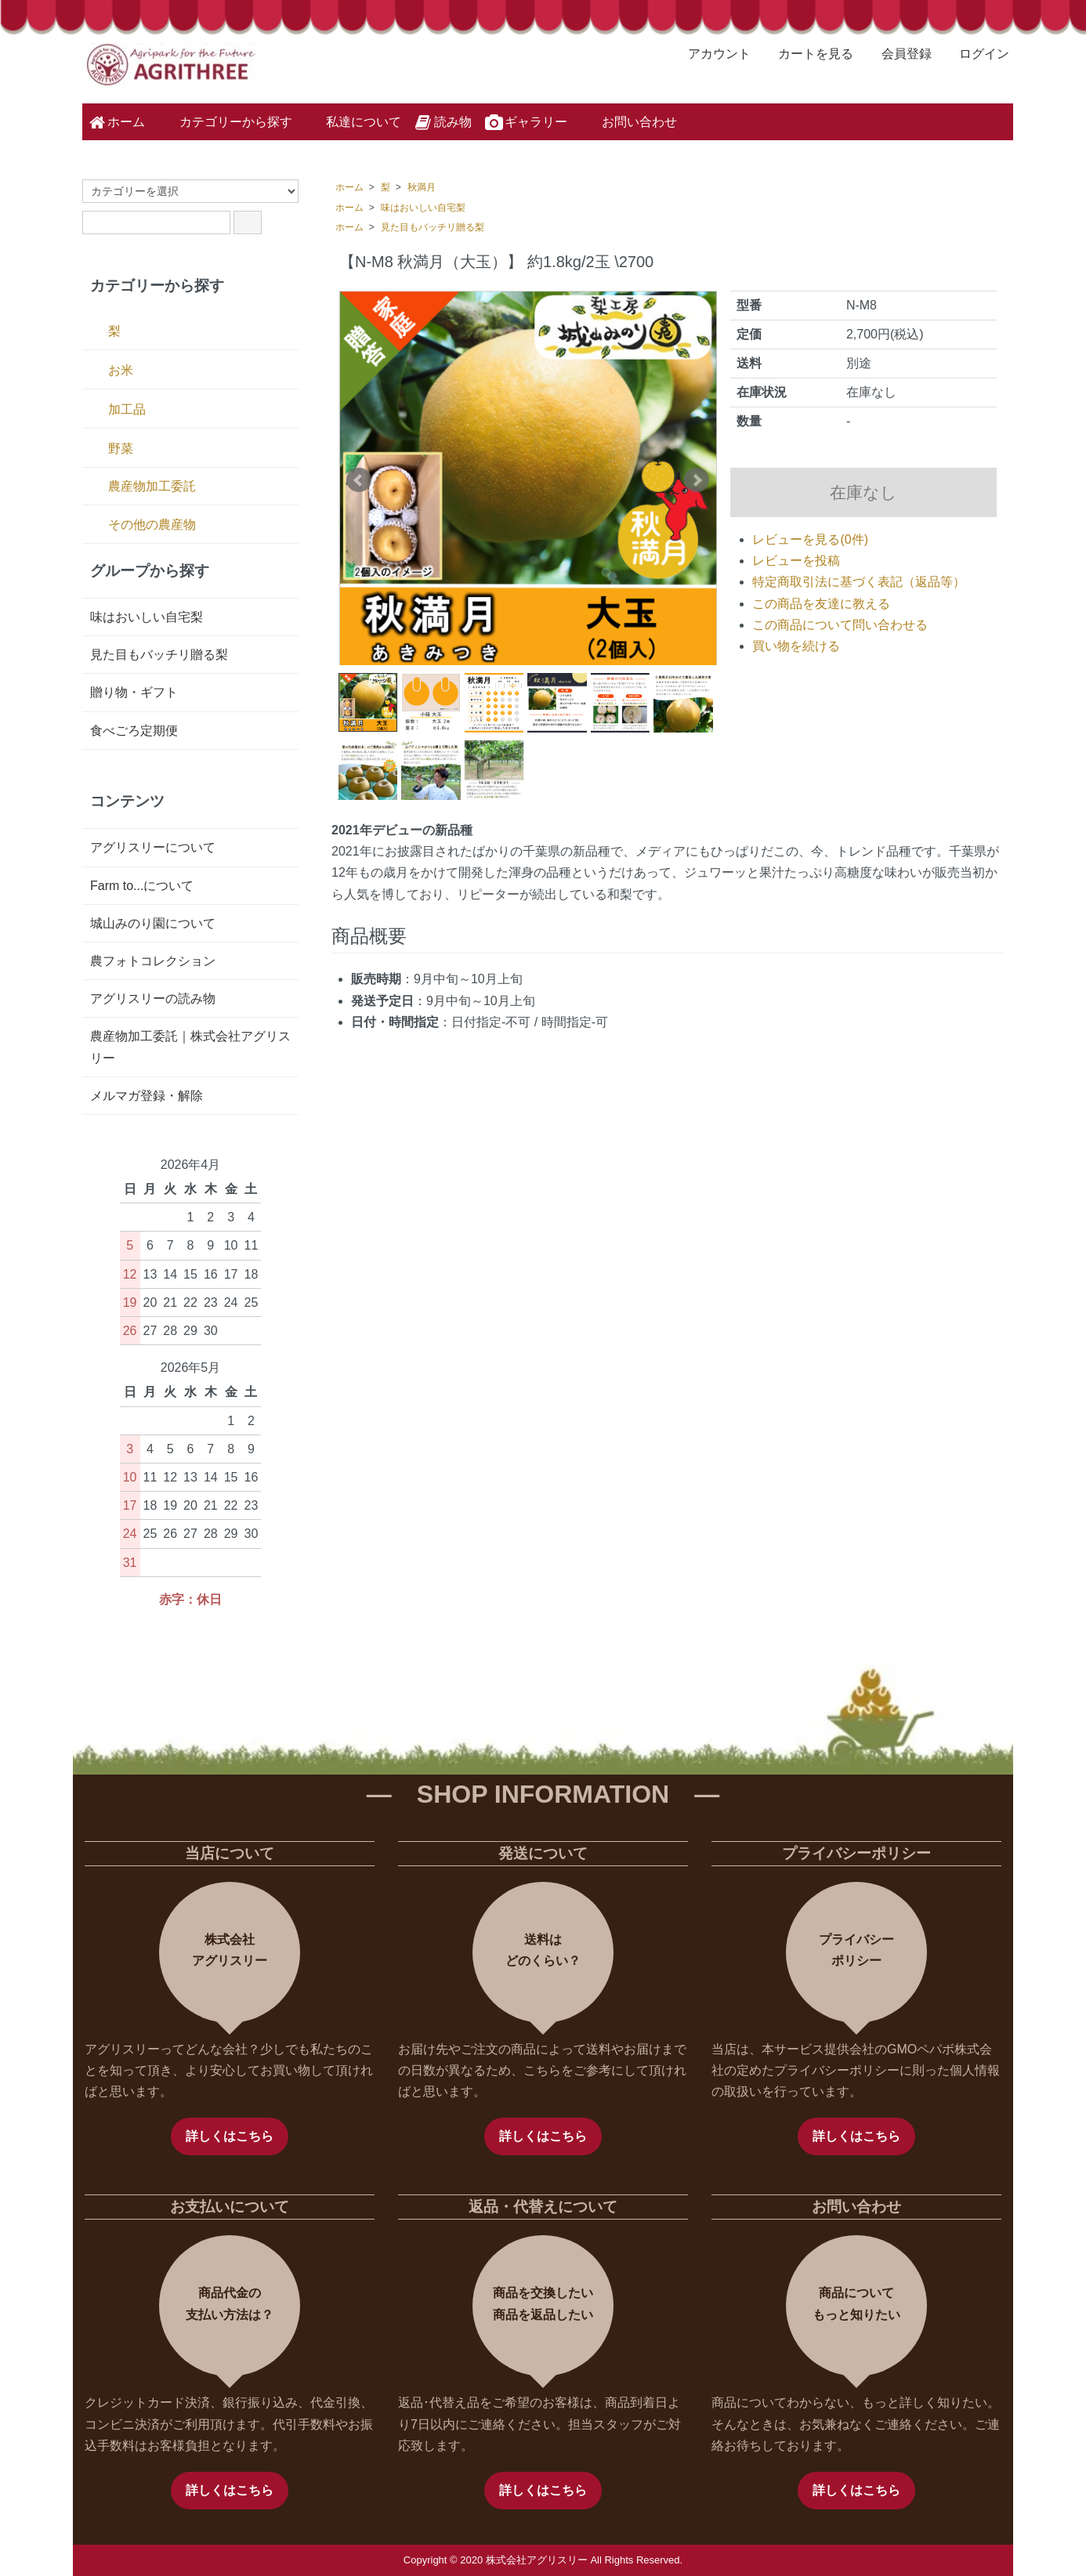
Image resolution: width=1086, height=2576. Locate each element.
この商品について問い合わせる (840, 624)
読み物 (442, 122)
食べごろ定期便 (134, 730)
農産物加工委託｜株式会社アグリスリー (190, 1046)
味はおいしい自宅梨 (423, 207)
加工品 (127, 409)
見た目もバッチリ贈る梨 (432, 227)
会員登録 (898, 53)
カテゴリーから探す (224, 120)
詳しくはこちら (229, 2136)
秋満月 (421, 187)
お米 (120, 370)
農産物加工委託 (152, 486)
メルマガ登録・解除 (146, 1095)
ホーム (115, 122)
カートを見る (807, 53)
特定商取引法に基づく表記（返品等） (858, 581)
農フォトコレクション (152, 961)
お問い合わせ (628, 120)
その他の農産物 (152, 524)
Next (696, 480)
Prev (358, 480)
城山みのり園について (152, 923)
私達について (352, 120)
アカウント (711, 53)
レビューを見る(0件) (810, 539)
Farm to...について (142, 885)
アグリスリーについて (152, 847)
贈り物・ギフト (134, 692)
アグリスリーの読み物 (152, 998)
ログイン (976, 53)
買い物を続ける (796, 646)
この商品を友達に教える (821, 603)
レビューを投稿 (796, 560)
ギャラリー (525, 122)
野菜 (120, 448)
